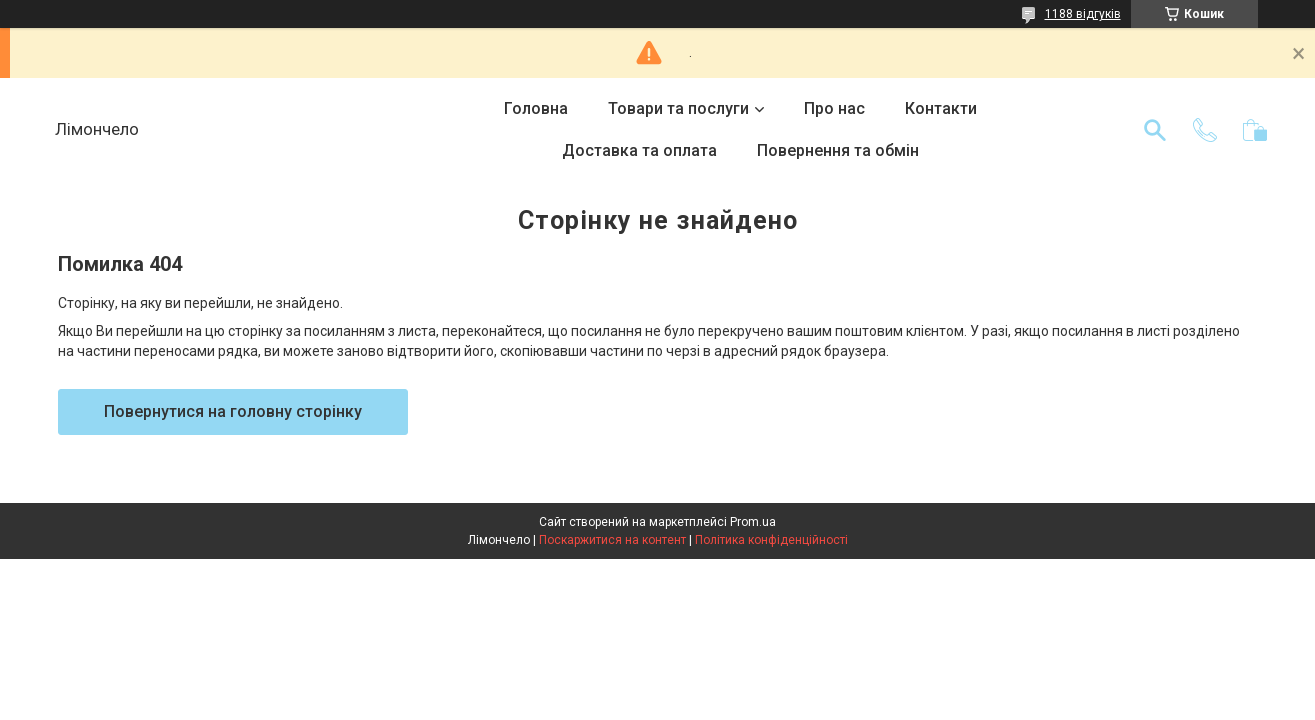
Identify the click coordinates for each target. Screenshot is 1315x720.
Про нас (834, 108)
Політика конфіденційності (771, 540)
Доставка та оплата (639, 150)
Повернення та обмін (838, 150)
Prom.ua (753, 522)
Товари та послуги (678, 108)
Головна (536, 108)
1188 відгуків (1083, 14)
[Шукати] (1155, 130)
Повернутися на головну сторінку (233, 411)
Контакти (941, 108)
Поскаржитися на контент (612, 540)
